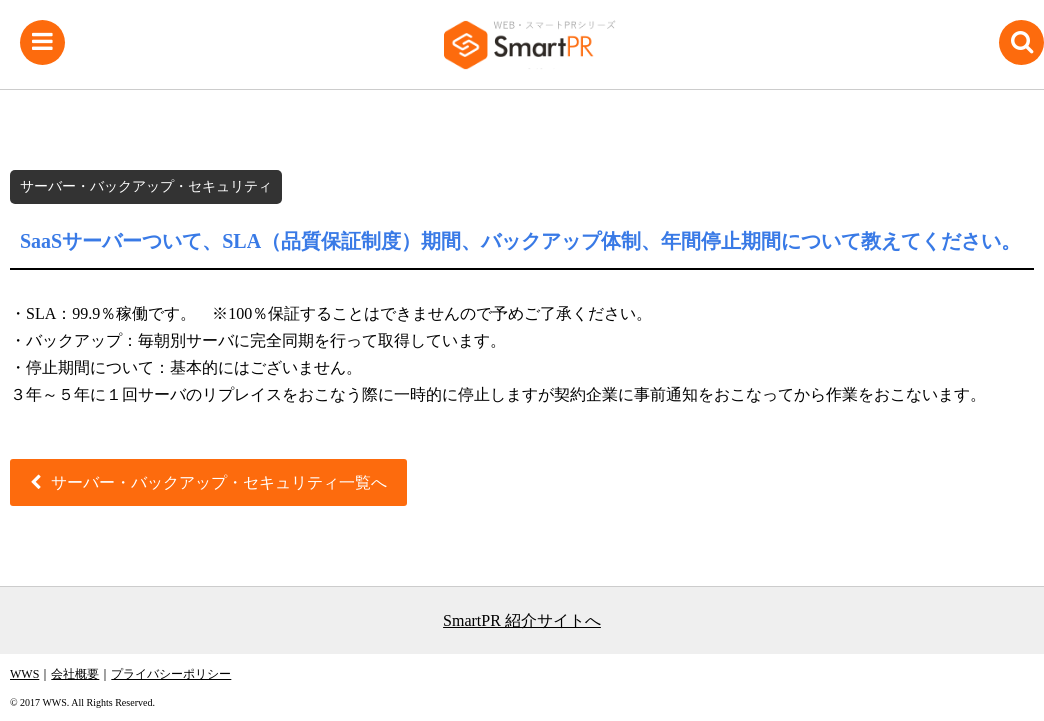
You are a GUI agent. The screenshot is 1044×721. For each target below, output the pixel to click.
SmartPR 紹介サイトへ (522, 620)
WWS (24, 674)
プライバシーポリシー (171, 674)
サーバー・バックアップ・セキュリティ (146, 186)
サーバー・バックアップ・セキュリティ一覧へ (219, 482)
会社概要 (75, 674)
